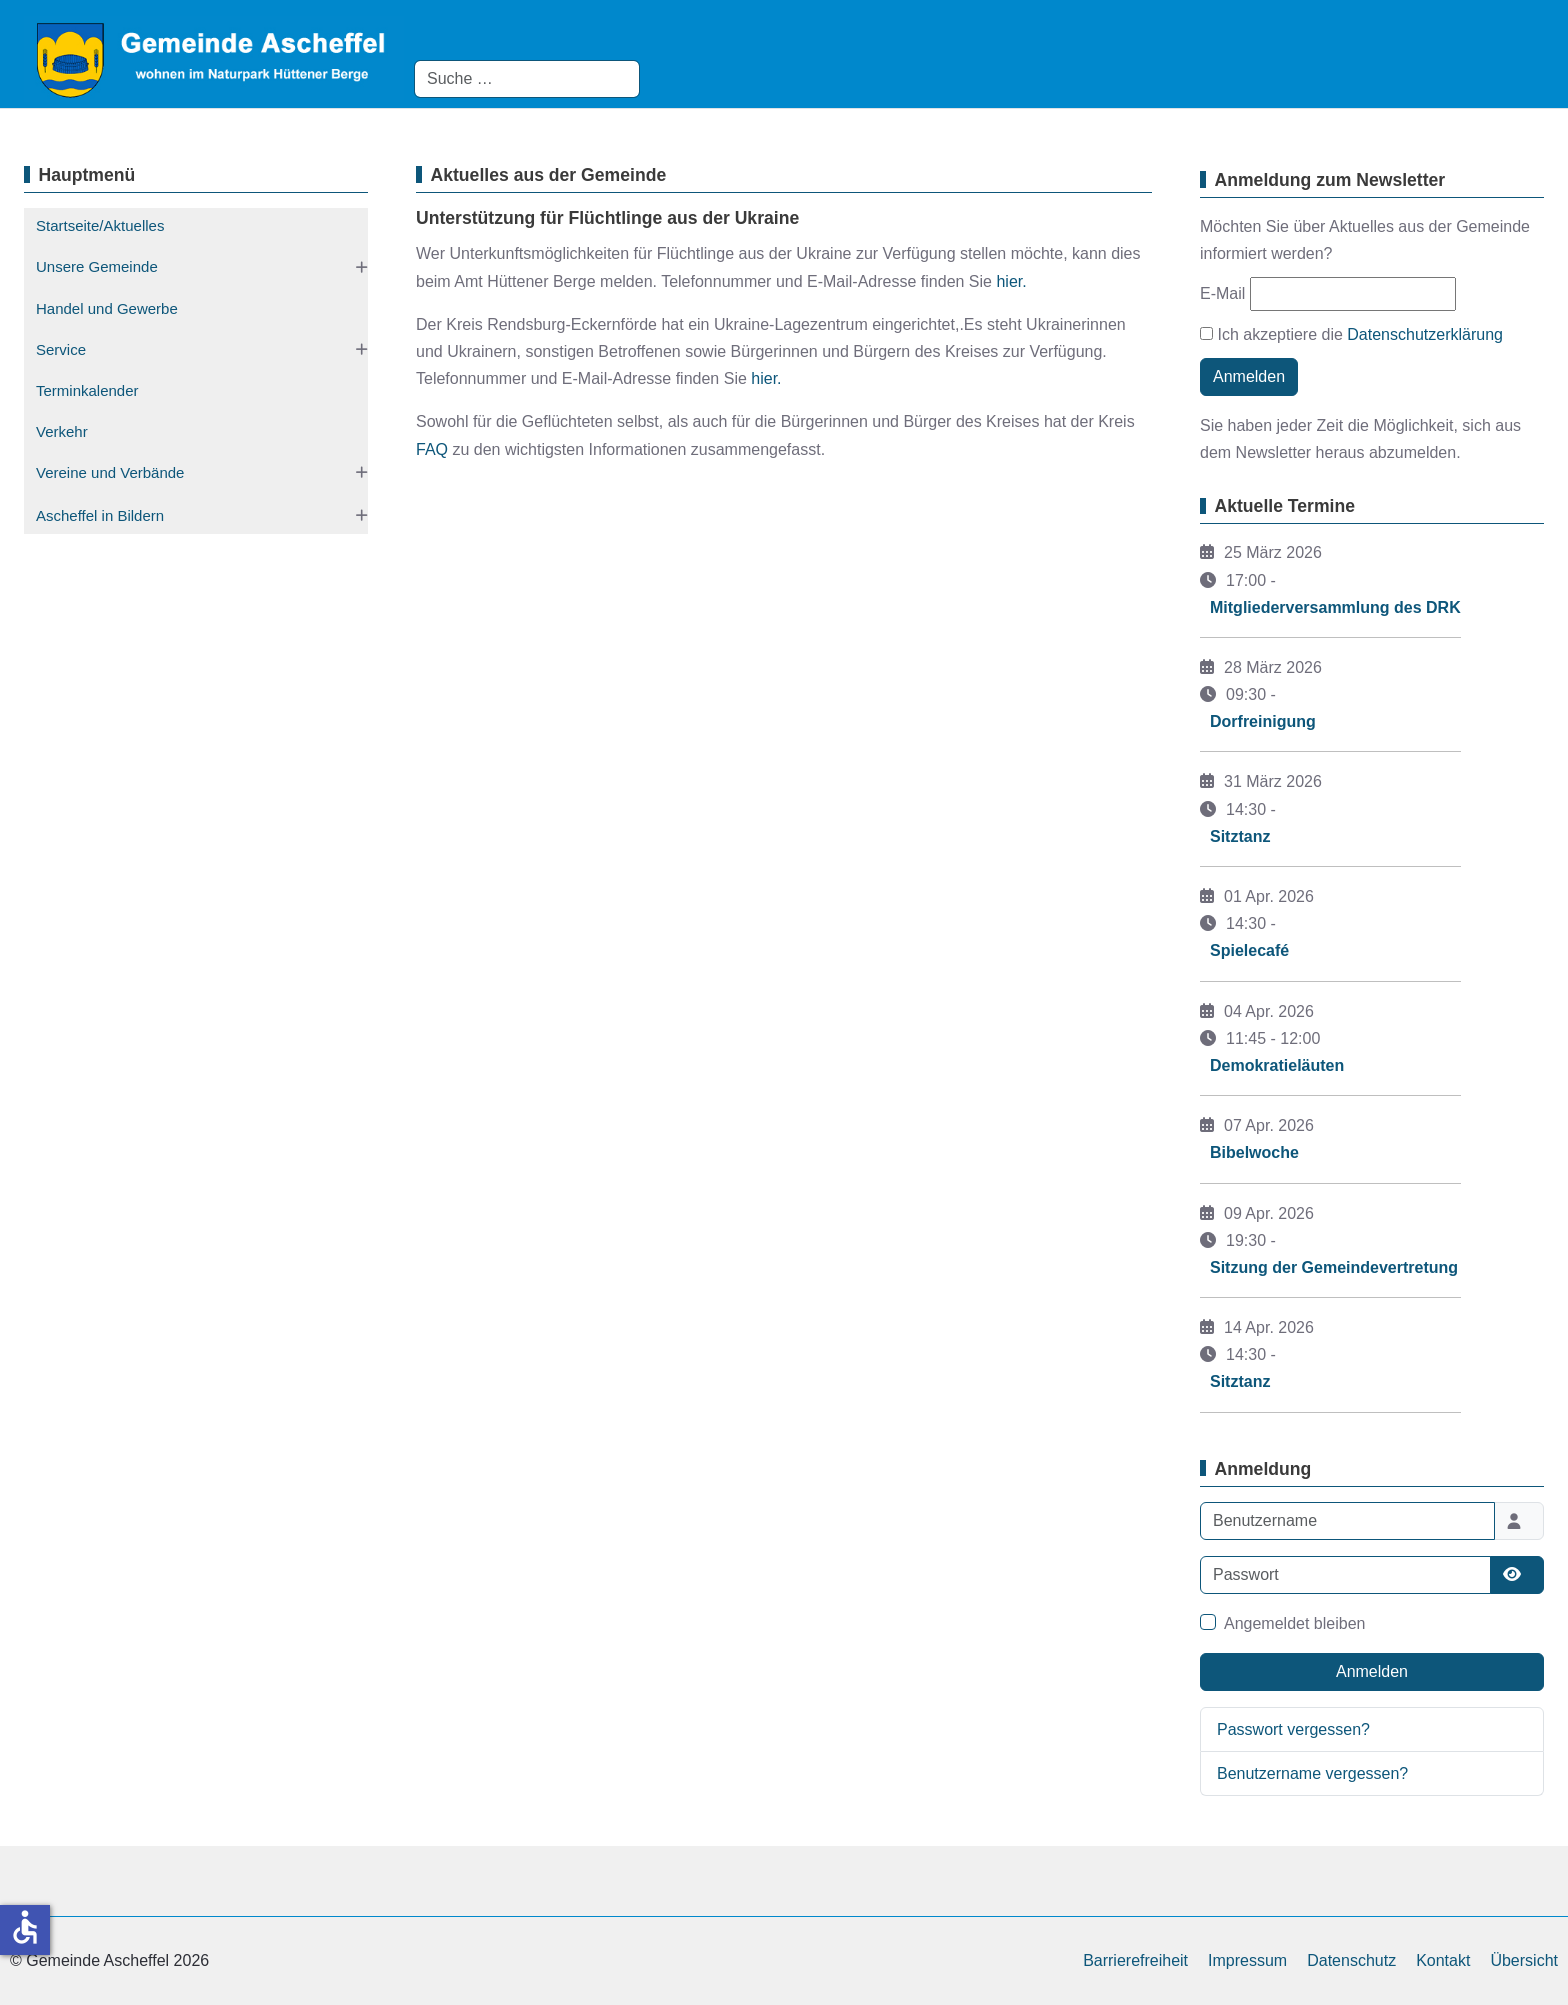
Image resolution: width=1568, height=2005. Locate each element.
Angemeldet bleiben (1294, 1623)
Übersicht (1524, 1960)
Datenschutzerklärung (1425, 334)
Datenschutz (1351, 1960)
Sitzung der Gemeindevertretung (1334, 1267)
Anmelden (1249, 376)
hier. (1011, 281)
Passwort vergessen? (1293, 1729)
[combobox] (527, 79)
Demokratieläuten (1277, 1065)
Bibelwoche (1254, 1152)
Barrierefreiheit (1135, 1960)
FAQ (434, 449)
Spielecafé (1249, 950)
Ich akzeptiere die (1351, 334)
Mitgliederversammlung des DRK (1335, 607)
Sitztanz (1240, 836)
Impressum (1247, 1960)
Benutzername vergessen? (1312, 1773)
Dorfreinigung (1263, 721)
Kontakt (1443, 1960)
